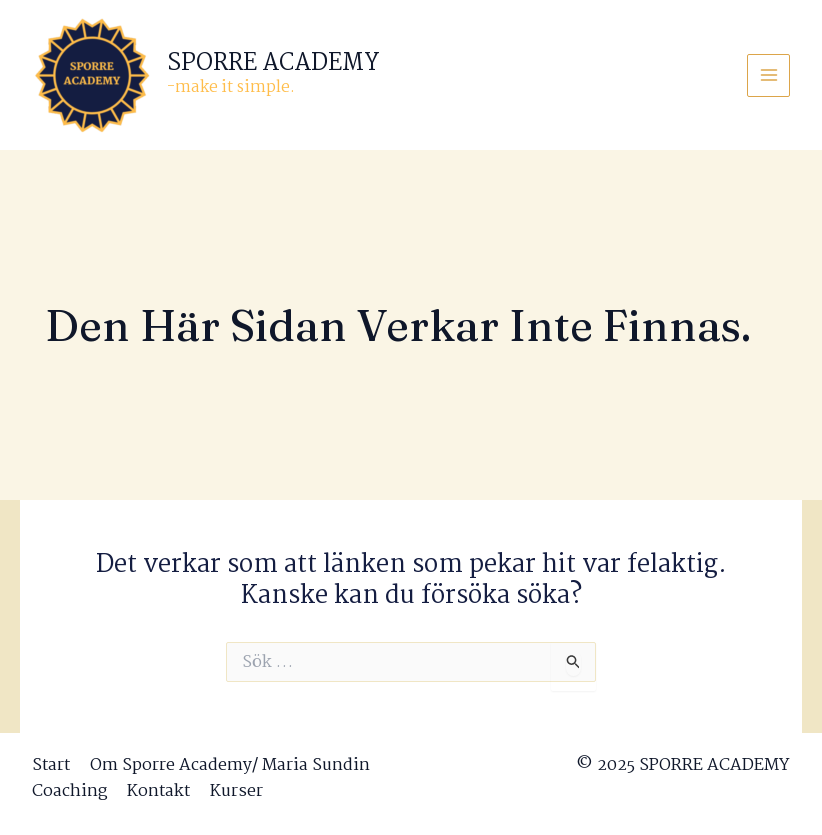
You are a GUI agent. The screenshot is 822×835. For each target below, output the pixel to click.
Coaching (69, 792)
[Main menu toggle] (768, 75)
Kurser (236, 792)
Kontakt (158, 792)
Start (51, 766)
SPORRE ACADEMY (273, 63)
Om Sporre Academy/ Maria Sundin (230, 766)
